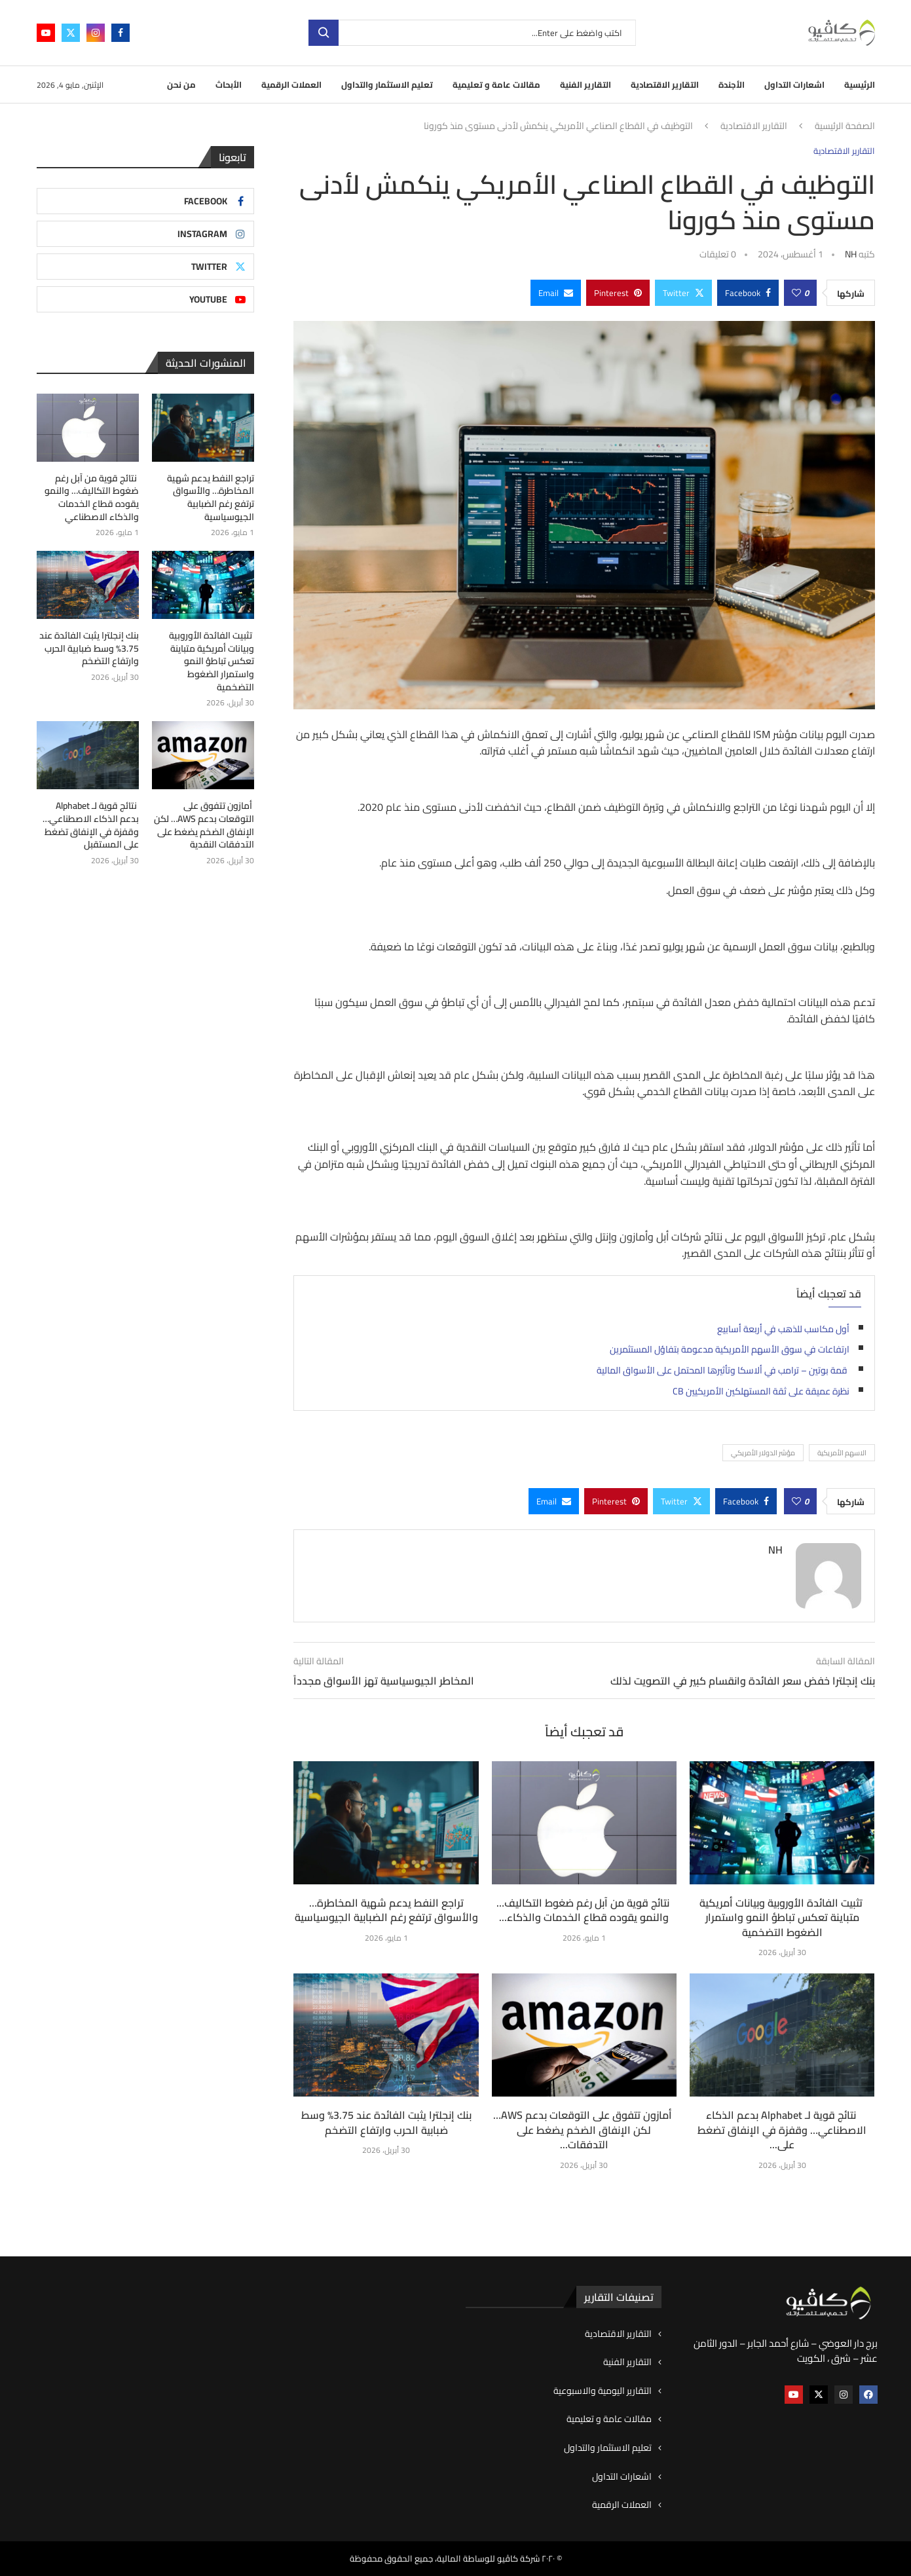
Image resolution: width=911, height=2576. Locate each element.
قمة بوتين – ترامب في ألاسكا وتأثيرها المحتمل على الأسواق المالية (723, 1370)
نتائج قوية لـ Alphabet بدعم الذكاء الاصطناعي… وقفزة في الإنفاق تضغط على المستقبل (91, 825)
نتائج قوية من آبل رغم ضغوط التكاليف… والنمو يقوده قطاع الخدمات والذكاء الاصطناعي (92, 497)
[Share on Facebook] (748, 293)
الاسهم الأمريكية (841, 1452)
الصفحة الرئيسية (845, 126)
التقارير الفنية (585, 84)
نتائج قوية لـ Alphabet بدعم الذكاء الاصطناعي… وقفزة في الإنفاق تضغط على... (781, 2129)
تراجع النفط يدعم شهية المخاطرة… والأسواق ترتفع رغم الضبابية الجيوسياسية (386, 1910)
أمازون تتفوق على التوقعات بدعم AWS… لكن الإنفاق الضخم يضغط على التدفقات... (584, 2129)
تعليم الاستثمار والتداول (387, 84)
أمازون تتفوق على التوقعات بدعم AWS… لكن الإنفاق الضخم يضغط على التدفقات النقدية (204, 825)
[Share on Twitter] (683, 293)
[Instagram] (95, 33)
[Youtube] (46, 33)
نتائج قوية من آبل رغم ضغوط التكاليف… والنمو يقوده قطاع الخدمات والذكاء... (584, 1910)
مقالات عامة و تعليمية (496, 84)
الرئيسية (859, 84)
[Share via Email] (555, 293)
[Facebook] (120, 33)
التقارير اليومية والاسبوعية (602, 2391)
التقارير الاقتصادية (665, 84)
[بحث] (472, 33)
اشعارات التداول (794, 84)
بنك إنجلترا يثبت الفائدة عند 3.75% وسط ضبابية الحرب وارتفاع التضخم (386, 2122)
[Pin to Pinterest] (618, 293)
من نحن (181, 84)
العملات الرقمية (291, 84)
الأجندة (731, 84)
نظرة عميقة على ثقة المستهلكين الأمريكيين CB (761, 1391)
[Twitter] (71, 33)
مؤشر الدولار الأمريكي (763, 1452)
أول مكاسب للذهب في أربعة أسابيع (783, 1328)
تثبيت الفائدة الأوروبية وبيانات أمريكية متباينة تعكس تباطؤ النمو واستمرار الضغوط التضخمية (782, 1917)
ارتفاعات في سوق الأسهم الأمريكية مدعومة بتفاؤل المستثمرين (729, 1349)
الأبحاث (228, 84)
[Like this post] (796, 293)
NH (851, 254)
